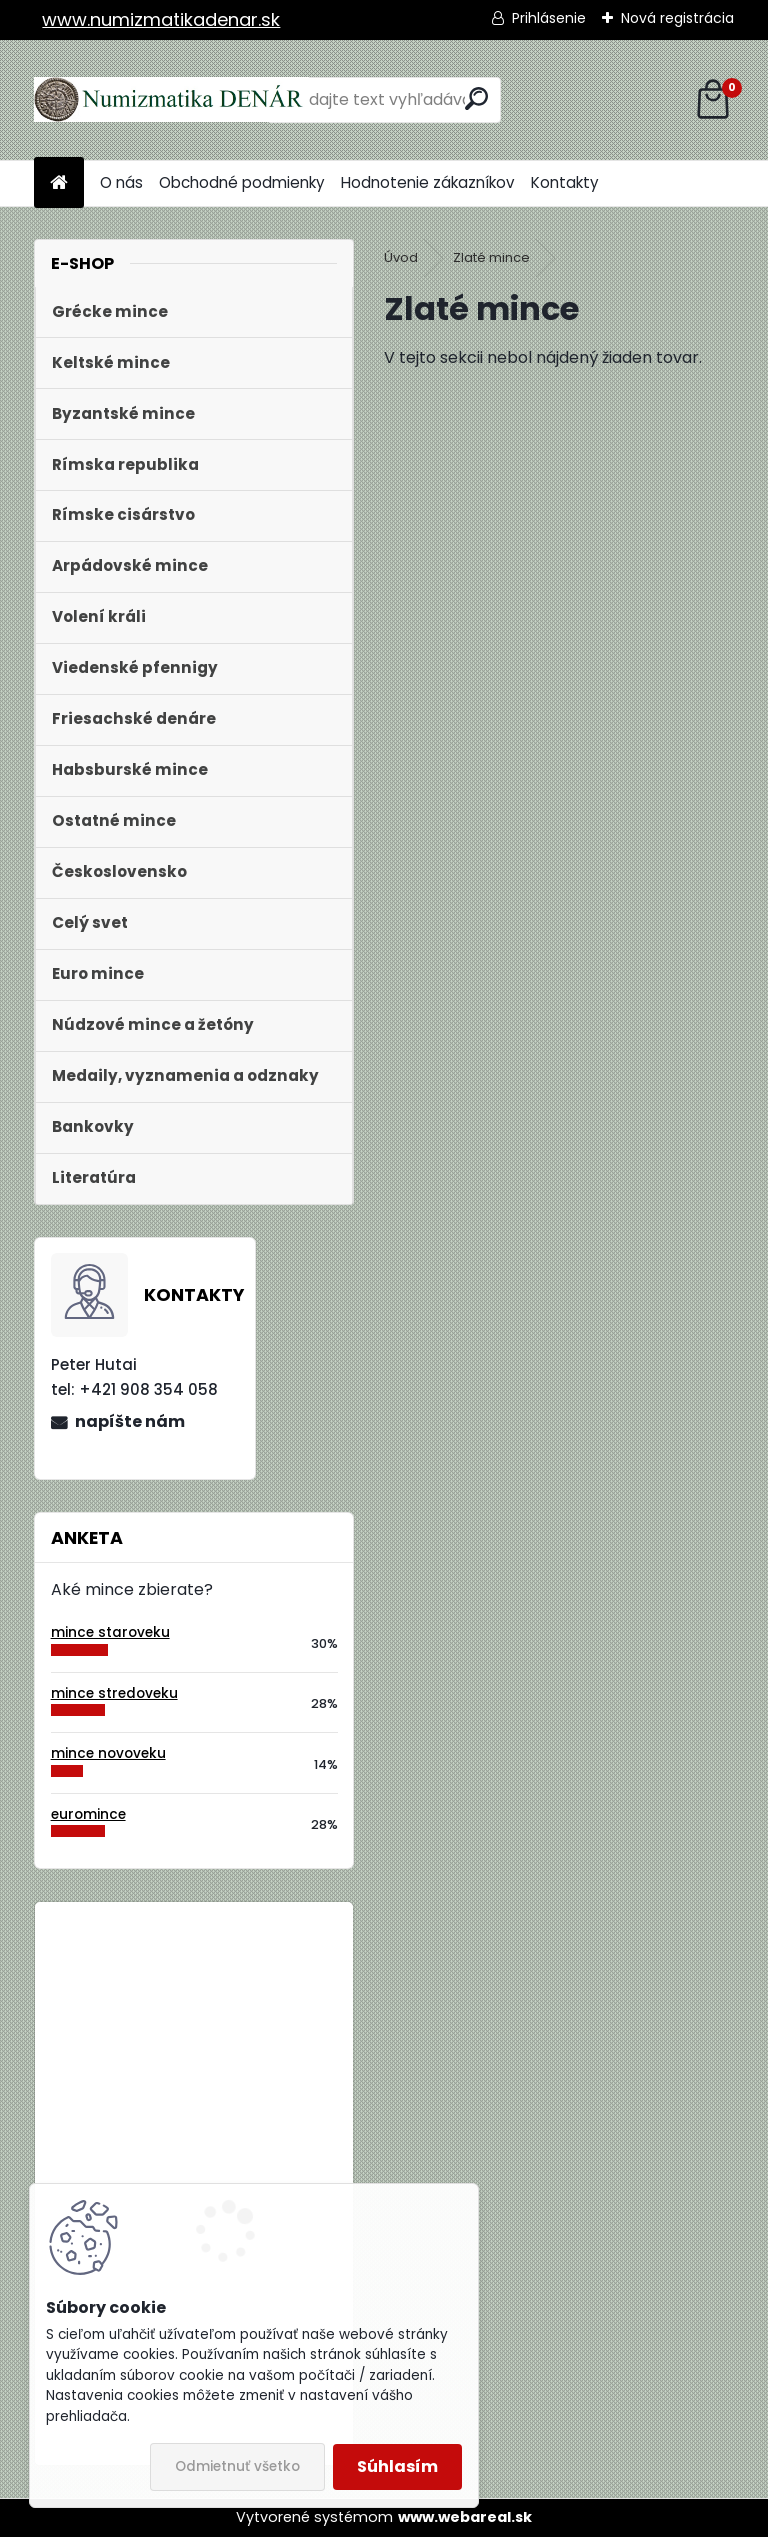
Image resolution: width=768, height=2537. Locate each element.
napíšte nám (130, 1421)
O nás (121, 182)
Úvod (401, 257)
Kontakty (565, 182)
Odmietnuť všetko (237, 2466)
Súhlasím (397, 2466)
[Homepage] (59, 183)
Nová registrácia (677, 18)
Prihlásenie (549, 18)
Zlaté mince (491, 257)
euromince (88, 1814)
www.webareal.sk (465, 2517)
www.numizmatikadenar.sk (161, 19)
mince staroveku (110, 1632)
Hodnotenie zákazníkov (428, 182)
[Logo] (171, 100)
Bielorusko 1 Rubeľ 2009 (248, 2000)
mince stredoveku (114, 1693)
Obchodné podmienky (242, 182)
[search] (476, 98)
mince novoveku (108, 1753)
